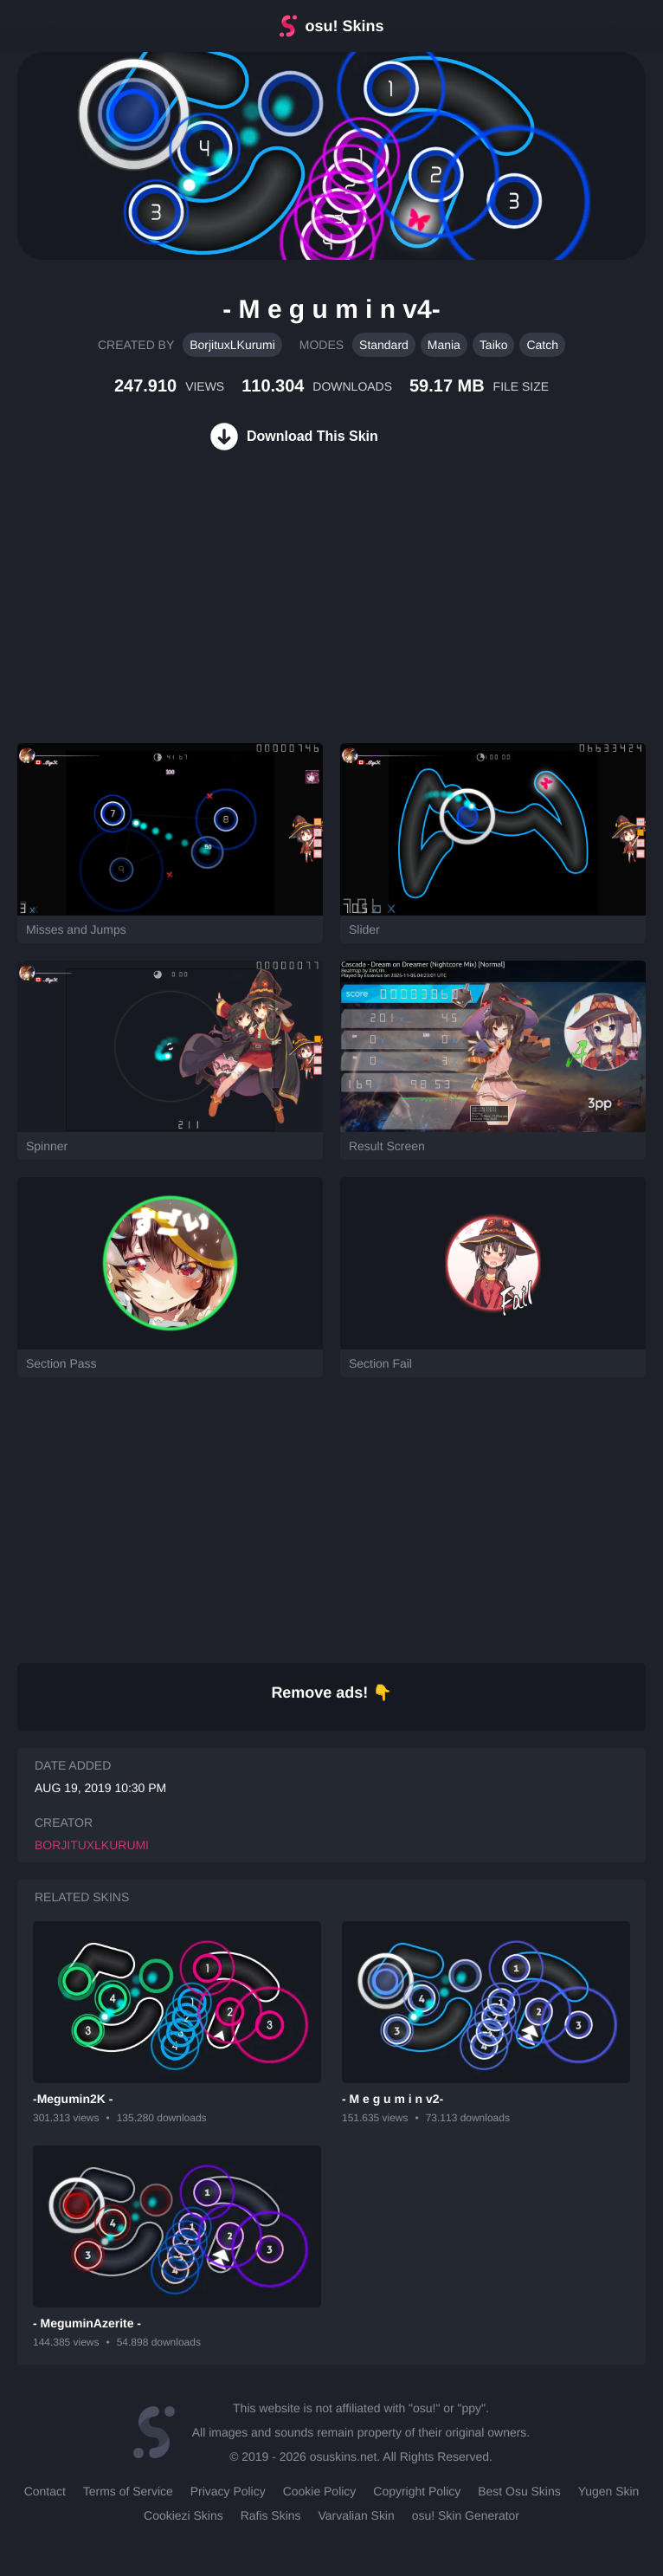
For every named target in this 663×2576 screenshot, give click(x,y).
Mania (444, 345)
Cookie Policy (320, 2491)
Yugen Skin (609, 2491)
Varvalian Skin (357, 2515)
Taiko (494, 345)
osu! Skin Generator (465, 2515)
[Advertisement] (130, 617)
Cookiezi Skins (183, 2515)
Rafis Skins (271, 2515)
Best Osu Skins (519, 2491)
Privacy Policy (228, 2491)
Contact (45, 2491)
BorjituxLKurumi (232, 345)
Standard (384, 345)
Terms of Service (128, 2491)
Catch (542, 345)
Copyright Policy (416, 2491)
